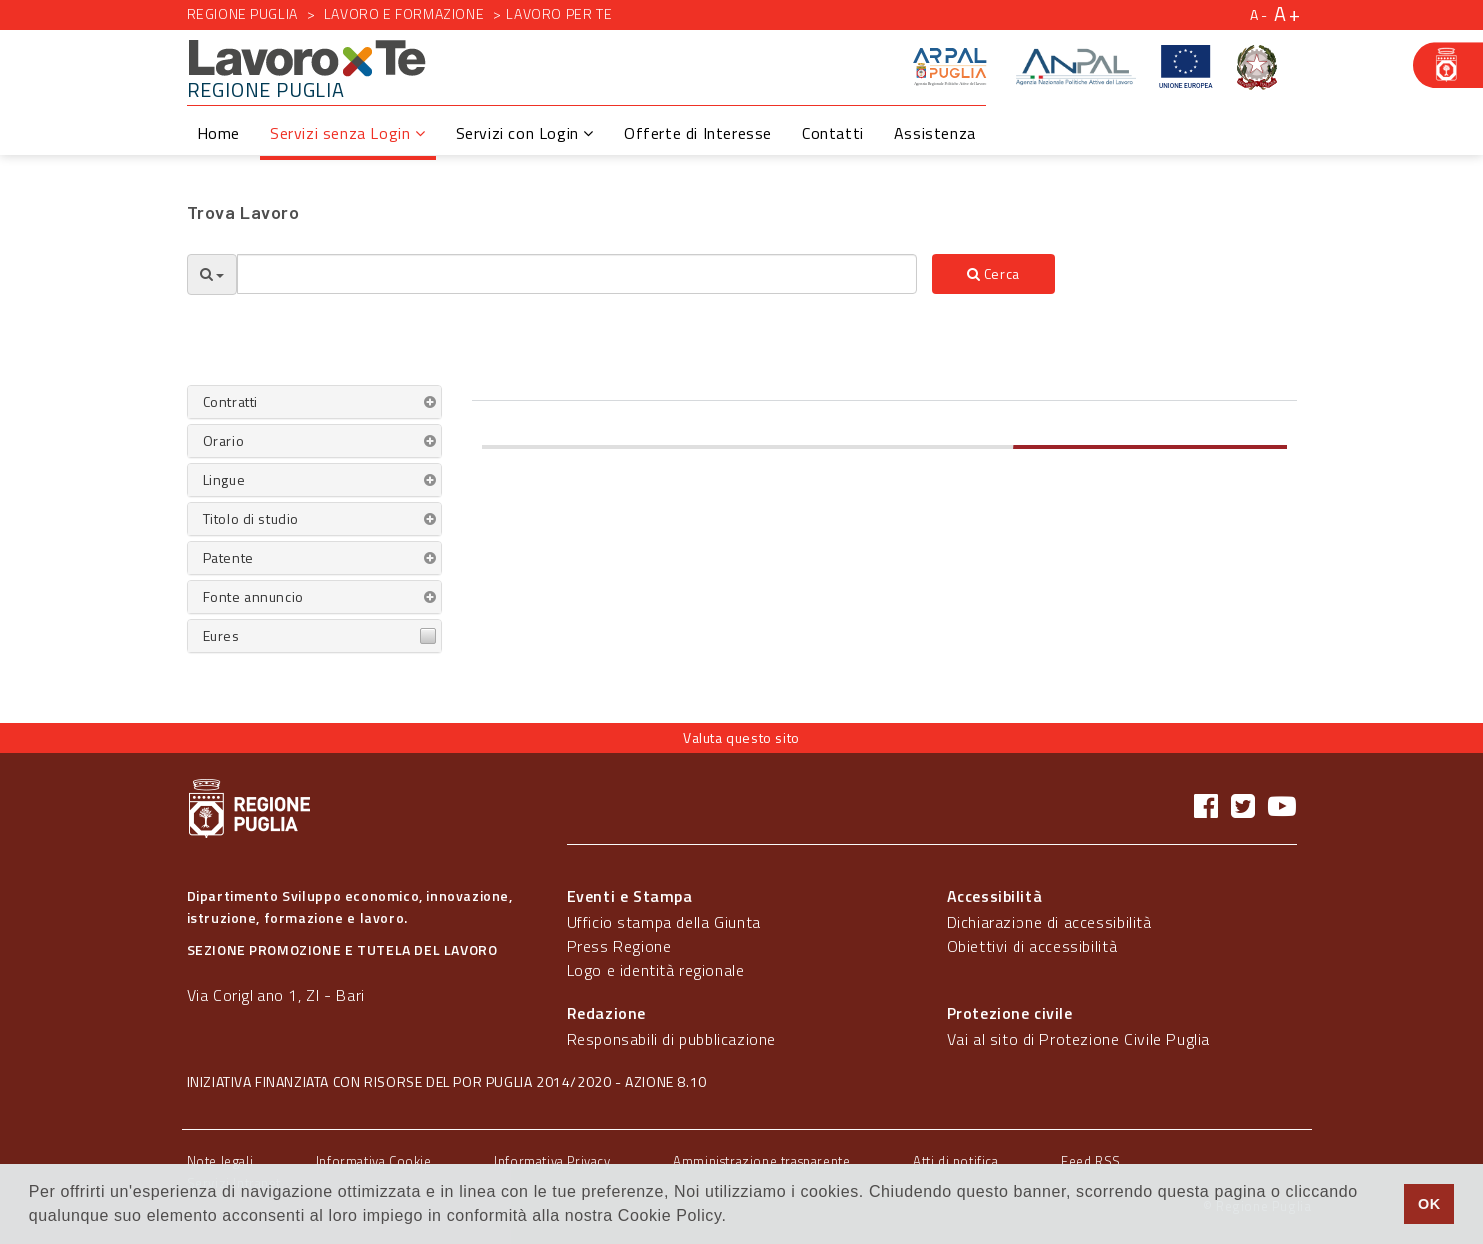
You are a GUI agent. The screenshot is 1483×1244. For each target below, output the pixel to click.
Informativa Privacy (552, 1161)
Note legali (220, 1161)
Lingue (224, 479)
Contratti (230, 401)
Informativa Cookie (374, 1161)
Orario (224, 440)
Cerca (993, 273)
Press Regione (619, 946)
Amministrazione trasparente (761, 1161)
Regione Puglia (242, 13)
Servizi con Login (525, 133)
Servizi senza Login (348, 133)
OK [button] (1429, 1204)
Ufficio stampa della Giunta (664, 922)
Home (218, 133)
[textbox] (577, 274)
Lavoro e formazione (404, 13)
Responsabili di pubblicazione (671, 1039)
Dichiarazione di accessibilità (1049, 922)
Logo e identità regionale (656, 970)
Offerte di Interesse (698, 133)
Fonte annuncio (253, 596)
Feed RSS (1091, 1161)
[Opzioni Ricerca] (212, 274)
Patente (228, 557)
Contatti (833, 133)
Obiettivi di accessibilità (1032, 946)
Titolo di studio (251, 518)
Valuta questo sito (741, 737)
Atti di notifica (956, 1161)
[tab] (314, 402)
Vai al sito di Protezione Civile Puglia (1078, 1039)
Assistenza (935, 133)
